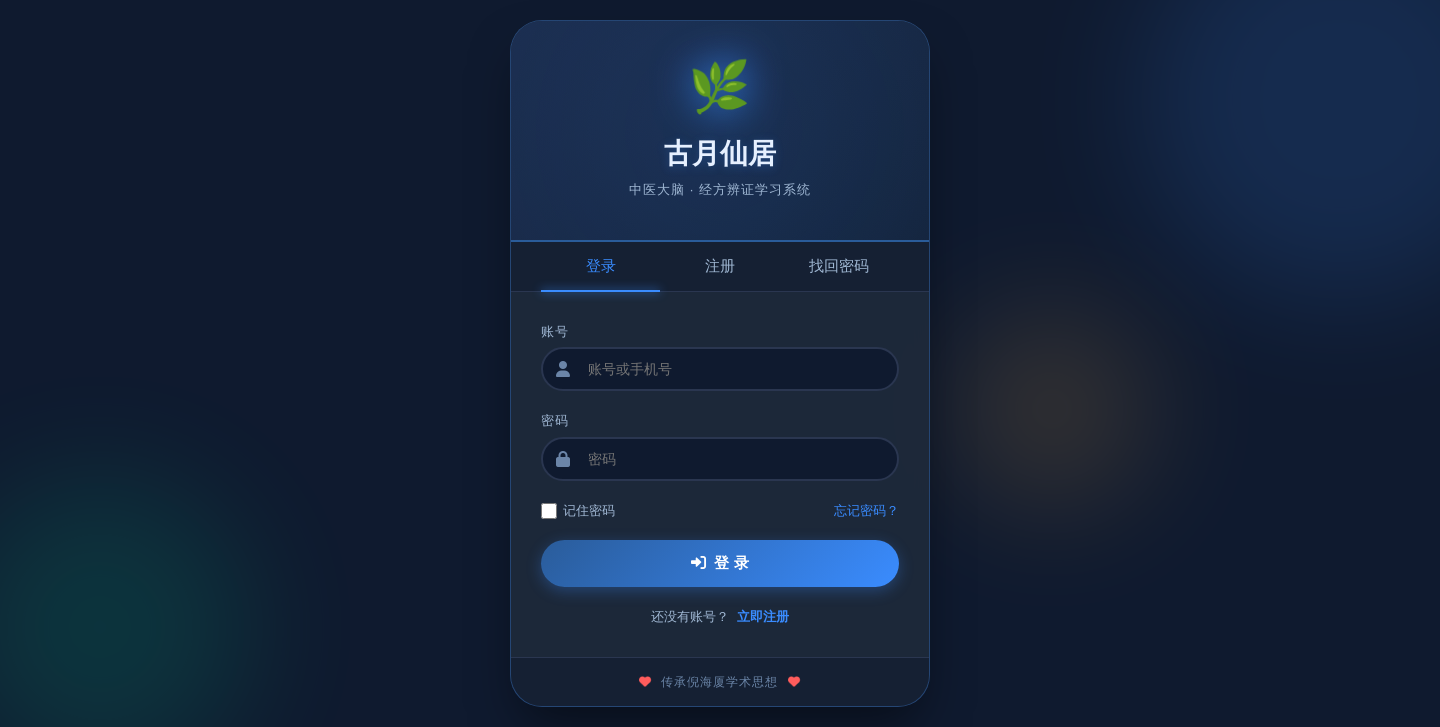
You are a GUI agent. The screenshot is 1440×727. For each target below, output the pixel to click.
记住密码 (578, 511)
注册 (720, 265)
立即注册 (763, 616)
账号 (554, 331)
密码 (554, 420)
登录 (601, 265)
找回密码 (839, 265)
